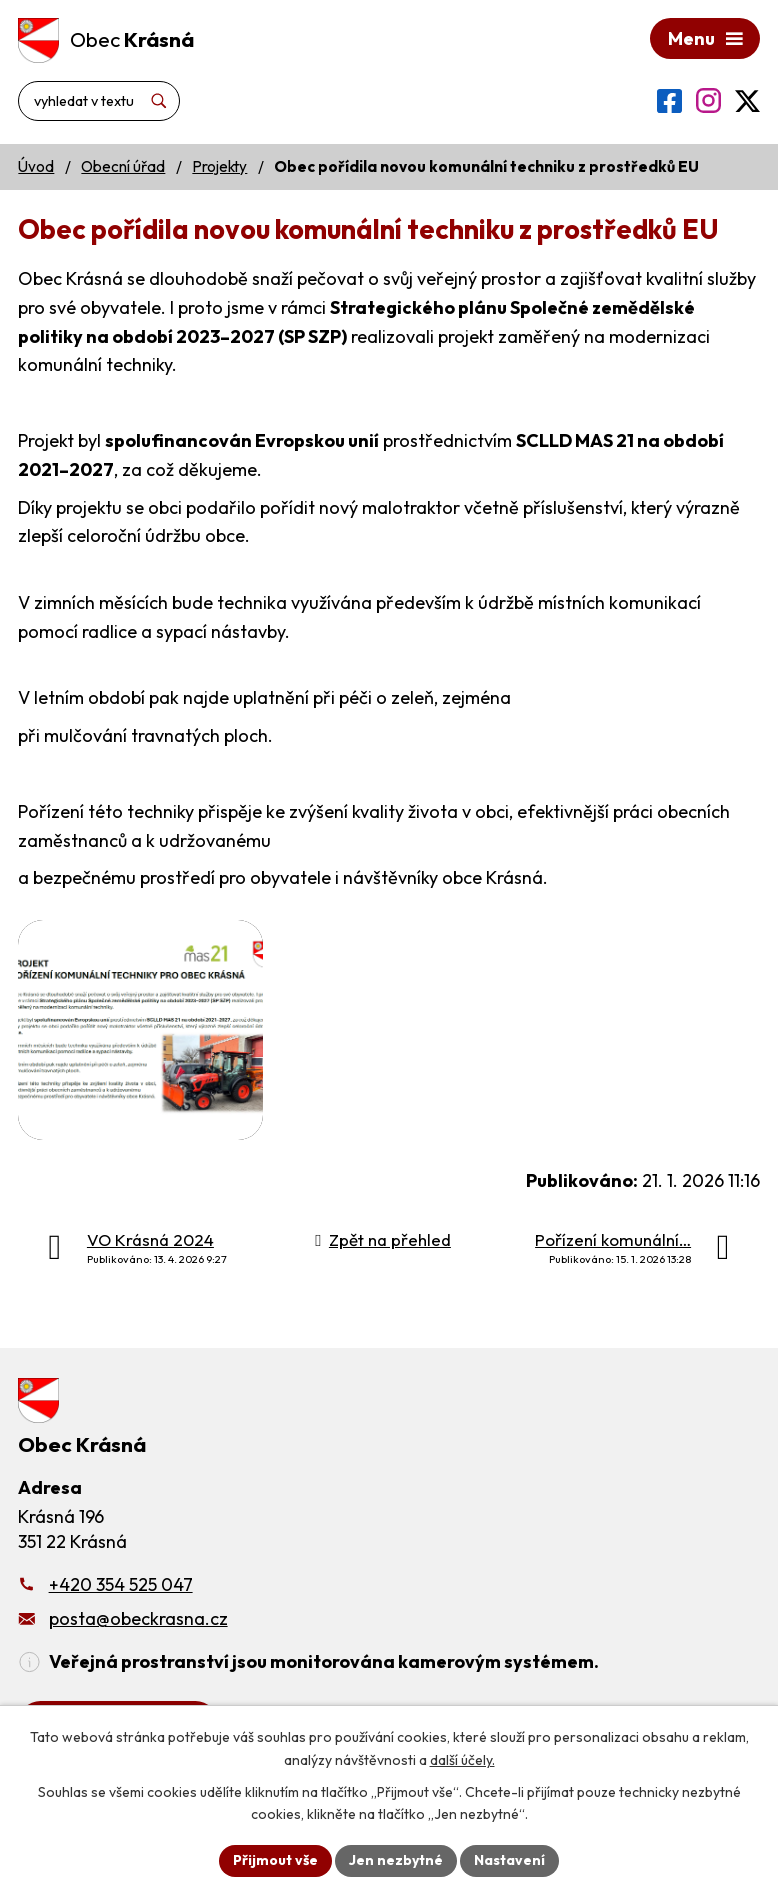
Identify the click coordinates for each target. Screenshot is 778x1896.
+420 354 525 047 (121, 1584)
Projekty (219, 166)
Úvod (36, 166)
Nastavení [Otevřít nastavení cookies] (509, 1860)
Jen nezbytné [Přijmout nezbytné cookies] (396, 1860)
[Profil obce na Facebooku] (669, 101)
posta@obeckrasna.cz (138, 1618)
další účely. (462, 1760)
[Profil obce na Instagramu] (708, 100)
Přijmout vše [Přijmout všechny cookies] (275, 1860)
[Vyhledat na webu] (99, 101)
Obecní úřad (123, 166)
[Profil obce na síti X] (747, 101)
